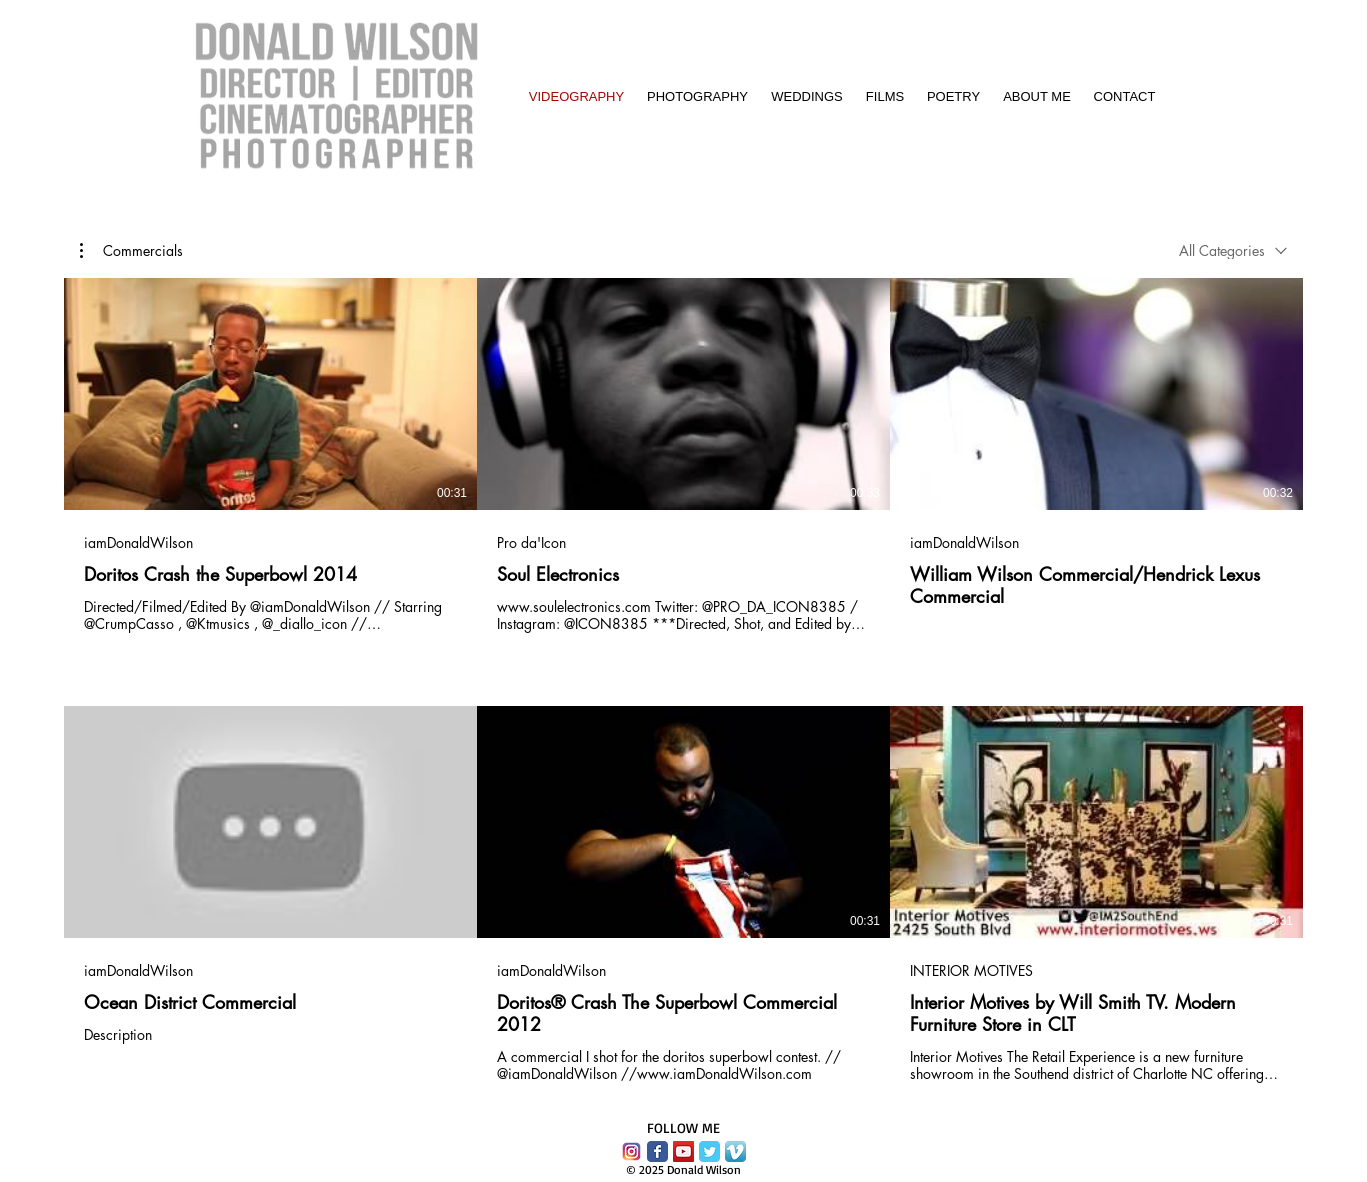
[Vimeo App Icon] (735, 1151)
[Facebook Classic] (657, 1151)
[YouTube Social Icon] (683, 1151)
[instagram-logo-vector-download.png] (631, 1151)
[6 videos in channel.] (683, 680)
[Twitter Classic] (709, 1151)
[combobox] (1233, 250)
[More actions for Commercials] (131, 251)
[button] (131, 251)
